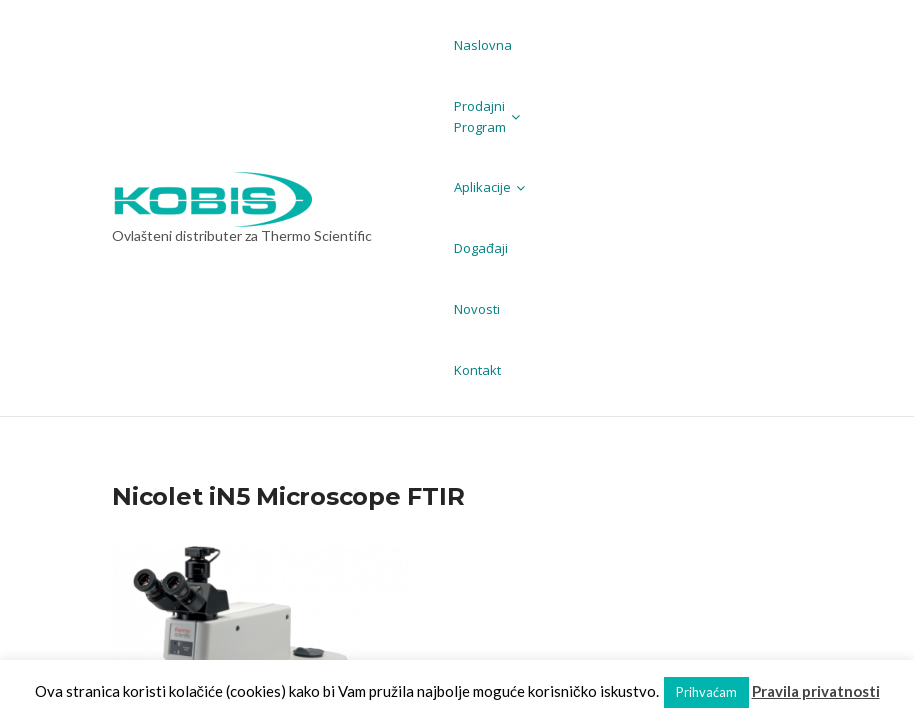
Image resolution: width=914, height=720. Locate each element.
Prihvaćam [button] (706, 692)
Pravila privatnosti (816, 691)
